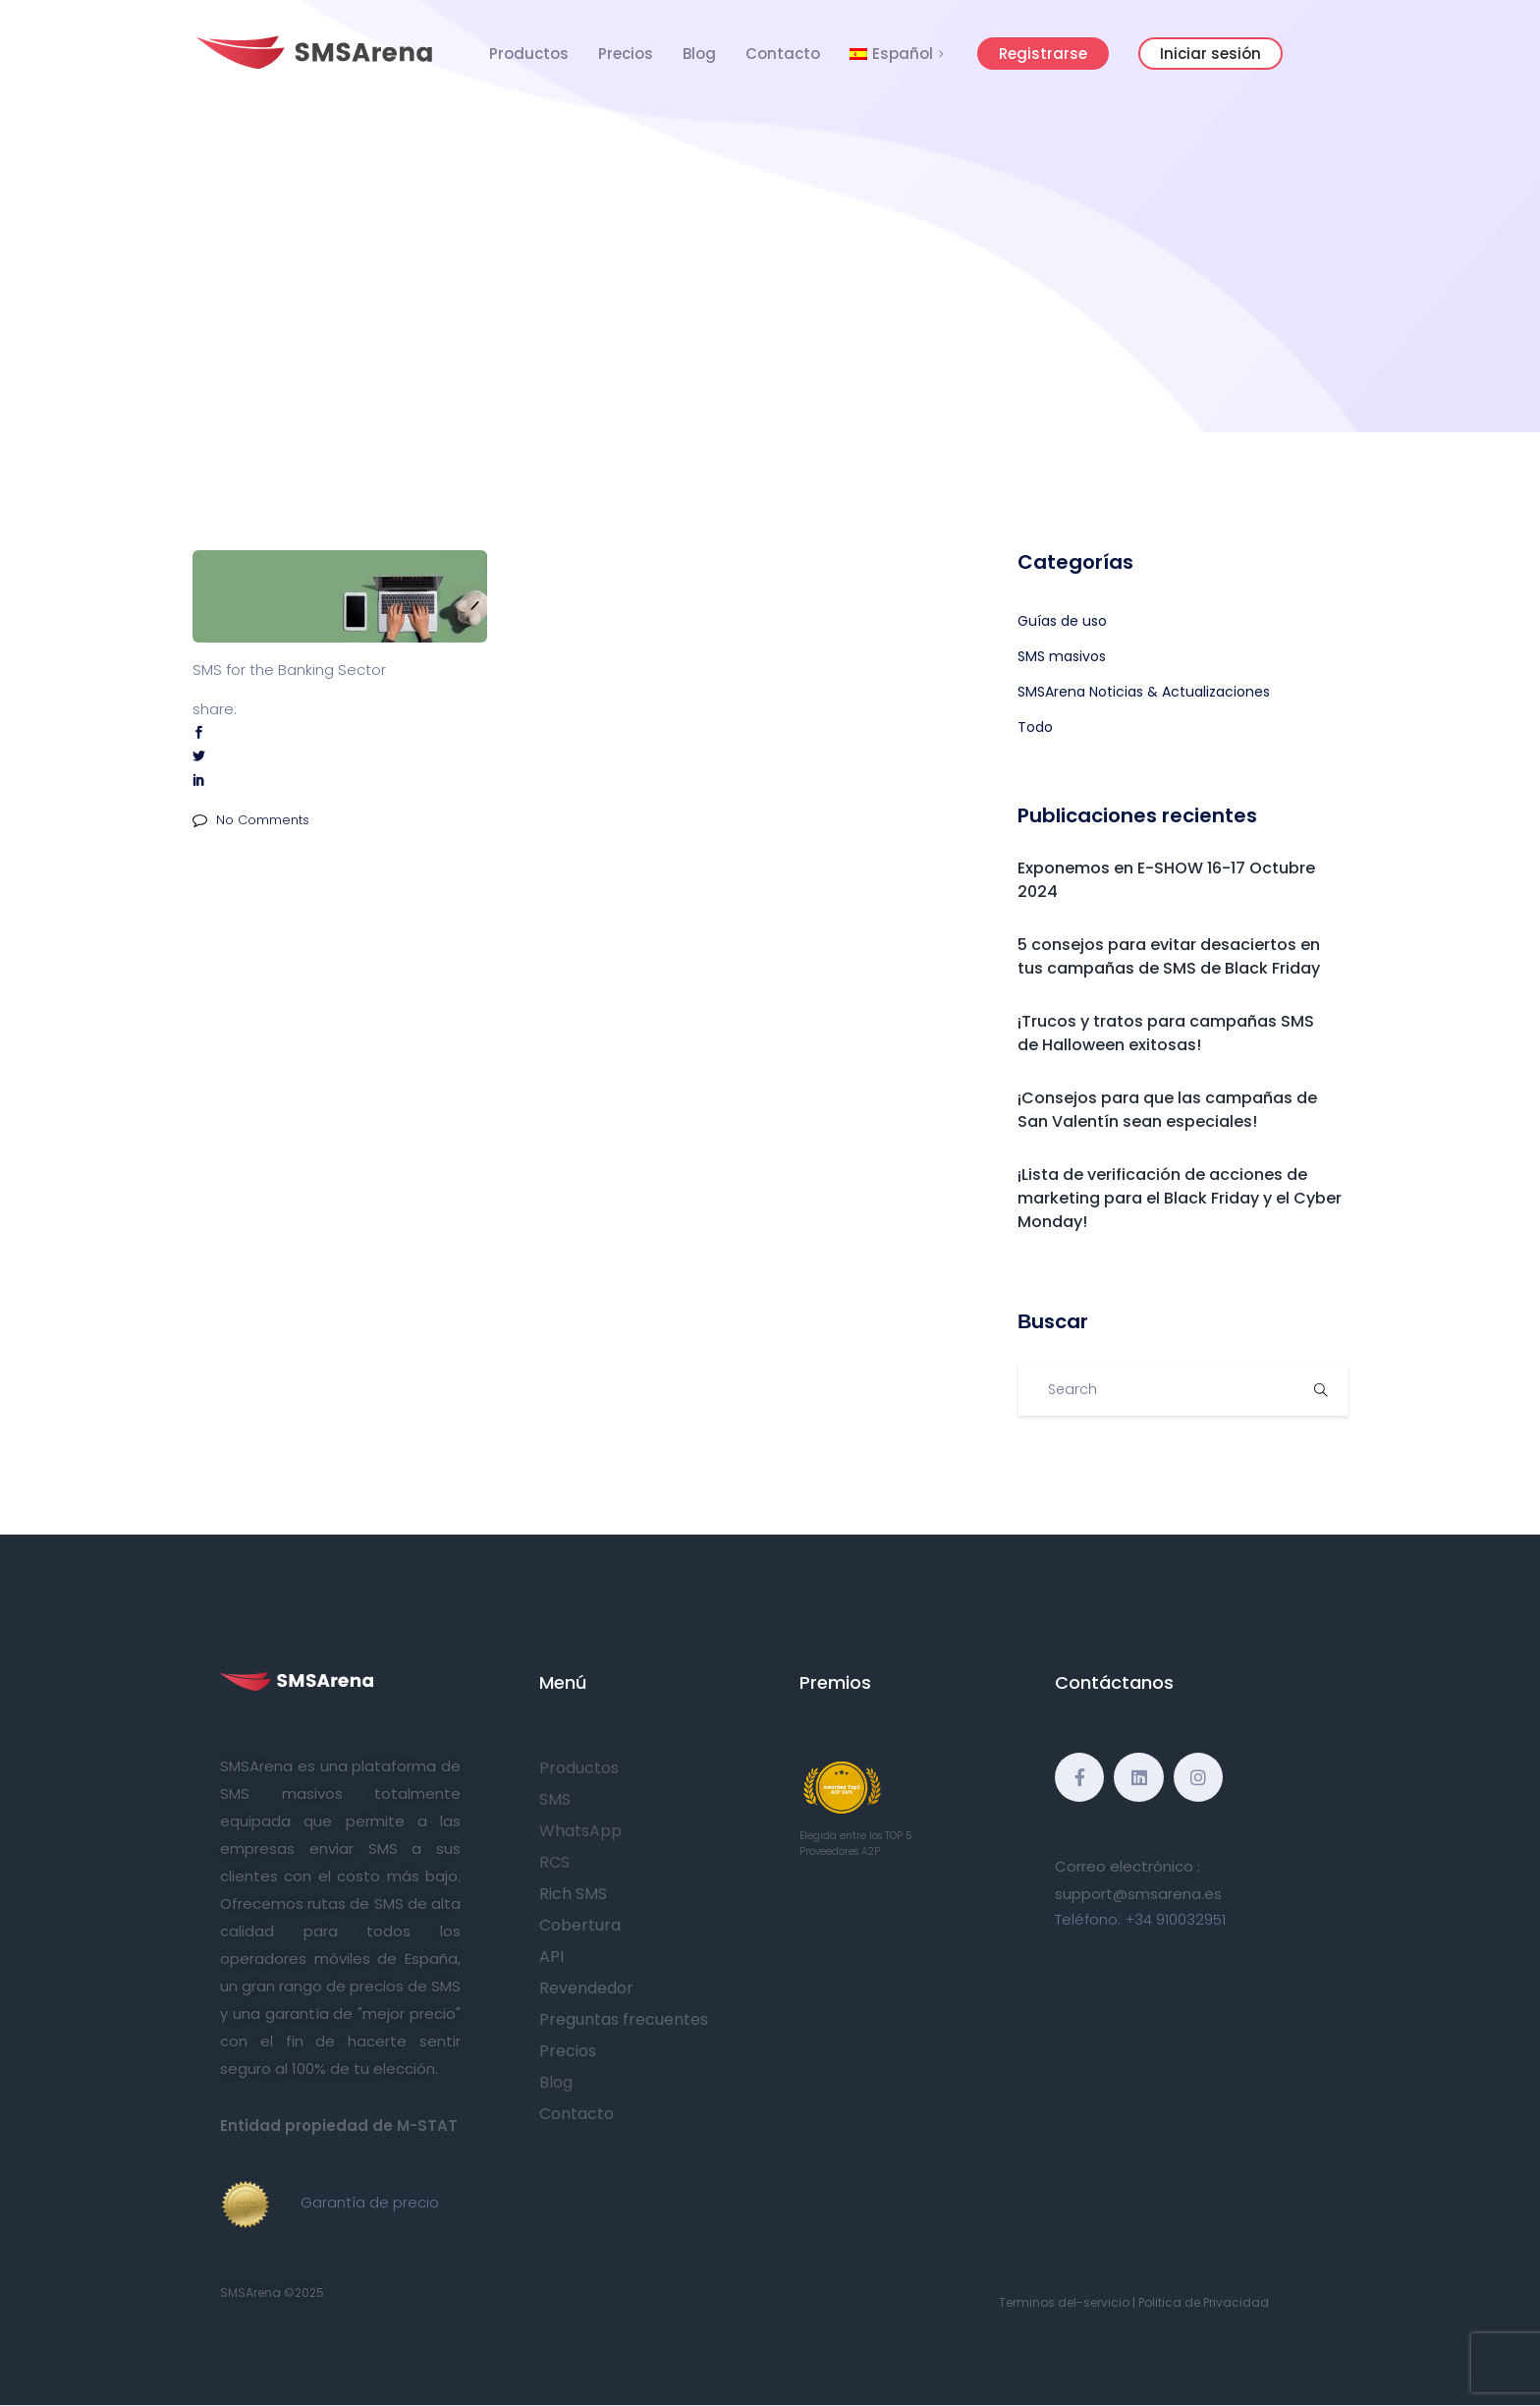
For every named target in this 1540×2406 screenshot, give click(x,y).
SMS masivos (1062, 656)
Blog (699, 53)
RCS (554, 1862)
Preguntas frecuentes (623, 2019)
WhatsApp (580, 1830)
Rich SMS (573, 1893)
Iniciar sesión (1210, 53)
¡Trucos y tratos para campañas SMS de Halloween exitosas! (1166, 1033)
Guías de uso (1062, 621)
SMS (555, 1799)
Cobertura (580, 1925)
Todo (1035, 727)
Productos (529, 53)
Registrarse (1043, 53)
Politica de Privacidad (1203, 2302)
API (551, 1956)
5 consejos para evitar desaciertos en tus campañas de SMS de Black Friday (1169, 956)
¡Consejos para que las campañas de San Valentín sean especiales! (1167, 1110)
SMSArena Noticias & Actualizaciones (1144, 691)
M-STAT (427, 2125)
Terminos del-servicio (1064, 2302)
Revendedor (586, 1988)
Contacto (782, 53)
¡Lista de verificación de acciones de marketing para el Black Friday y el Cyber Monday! (1180, 1198)
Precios (625, 53)
